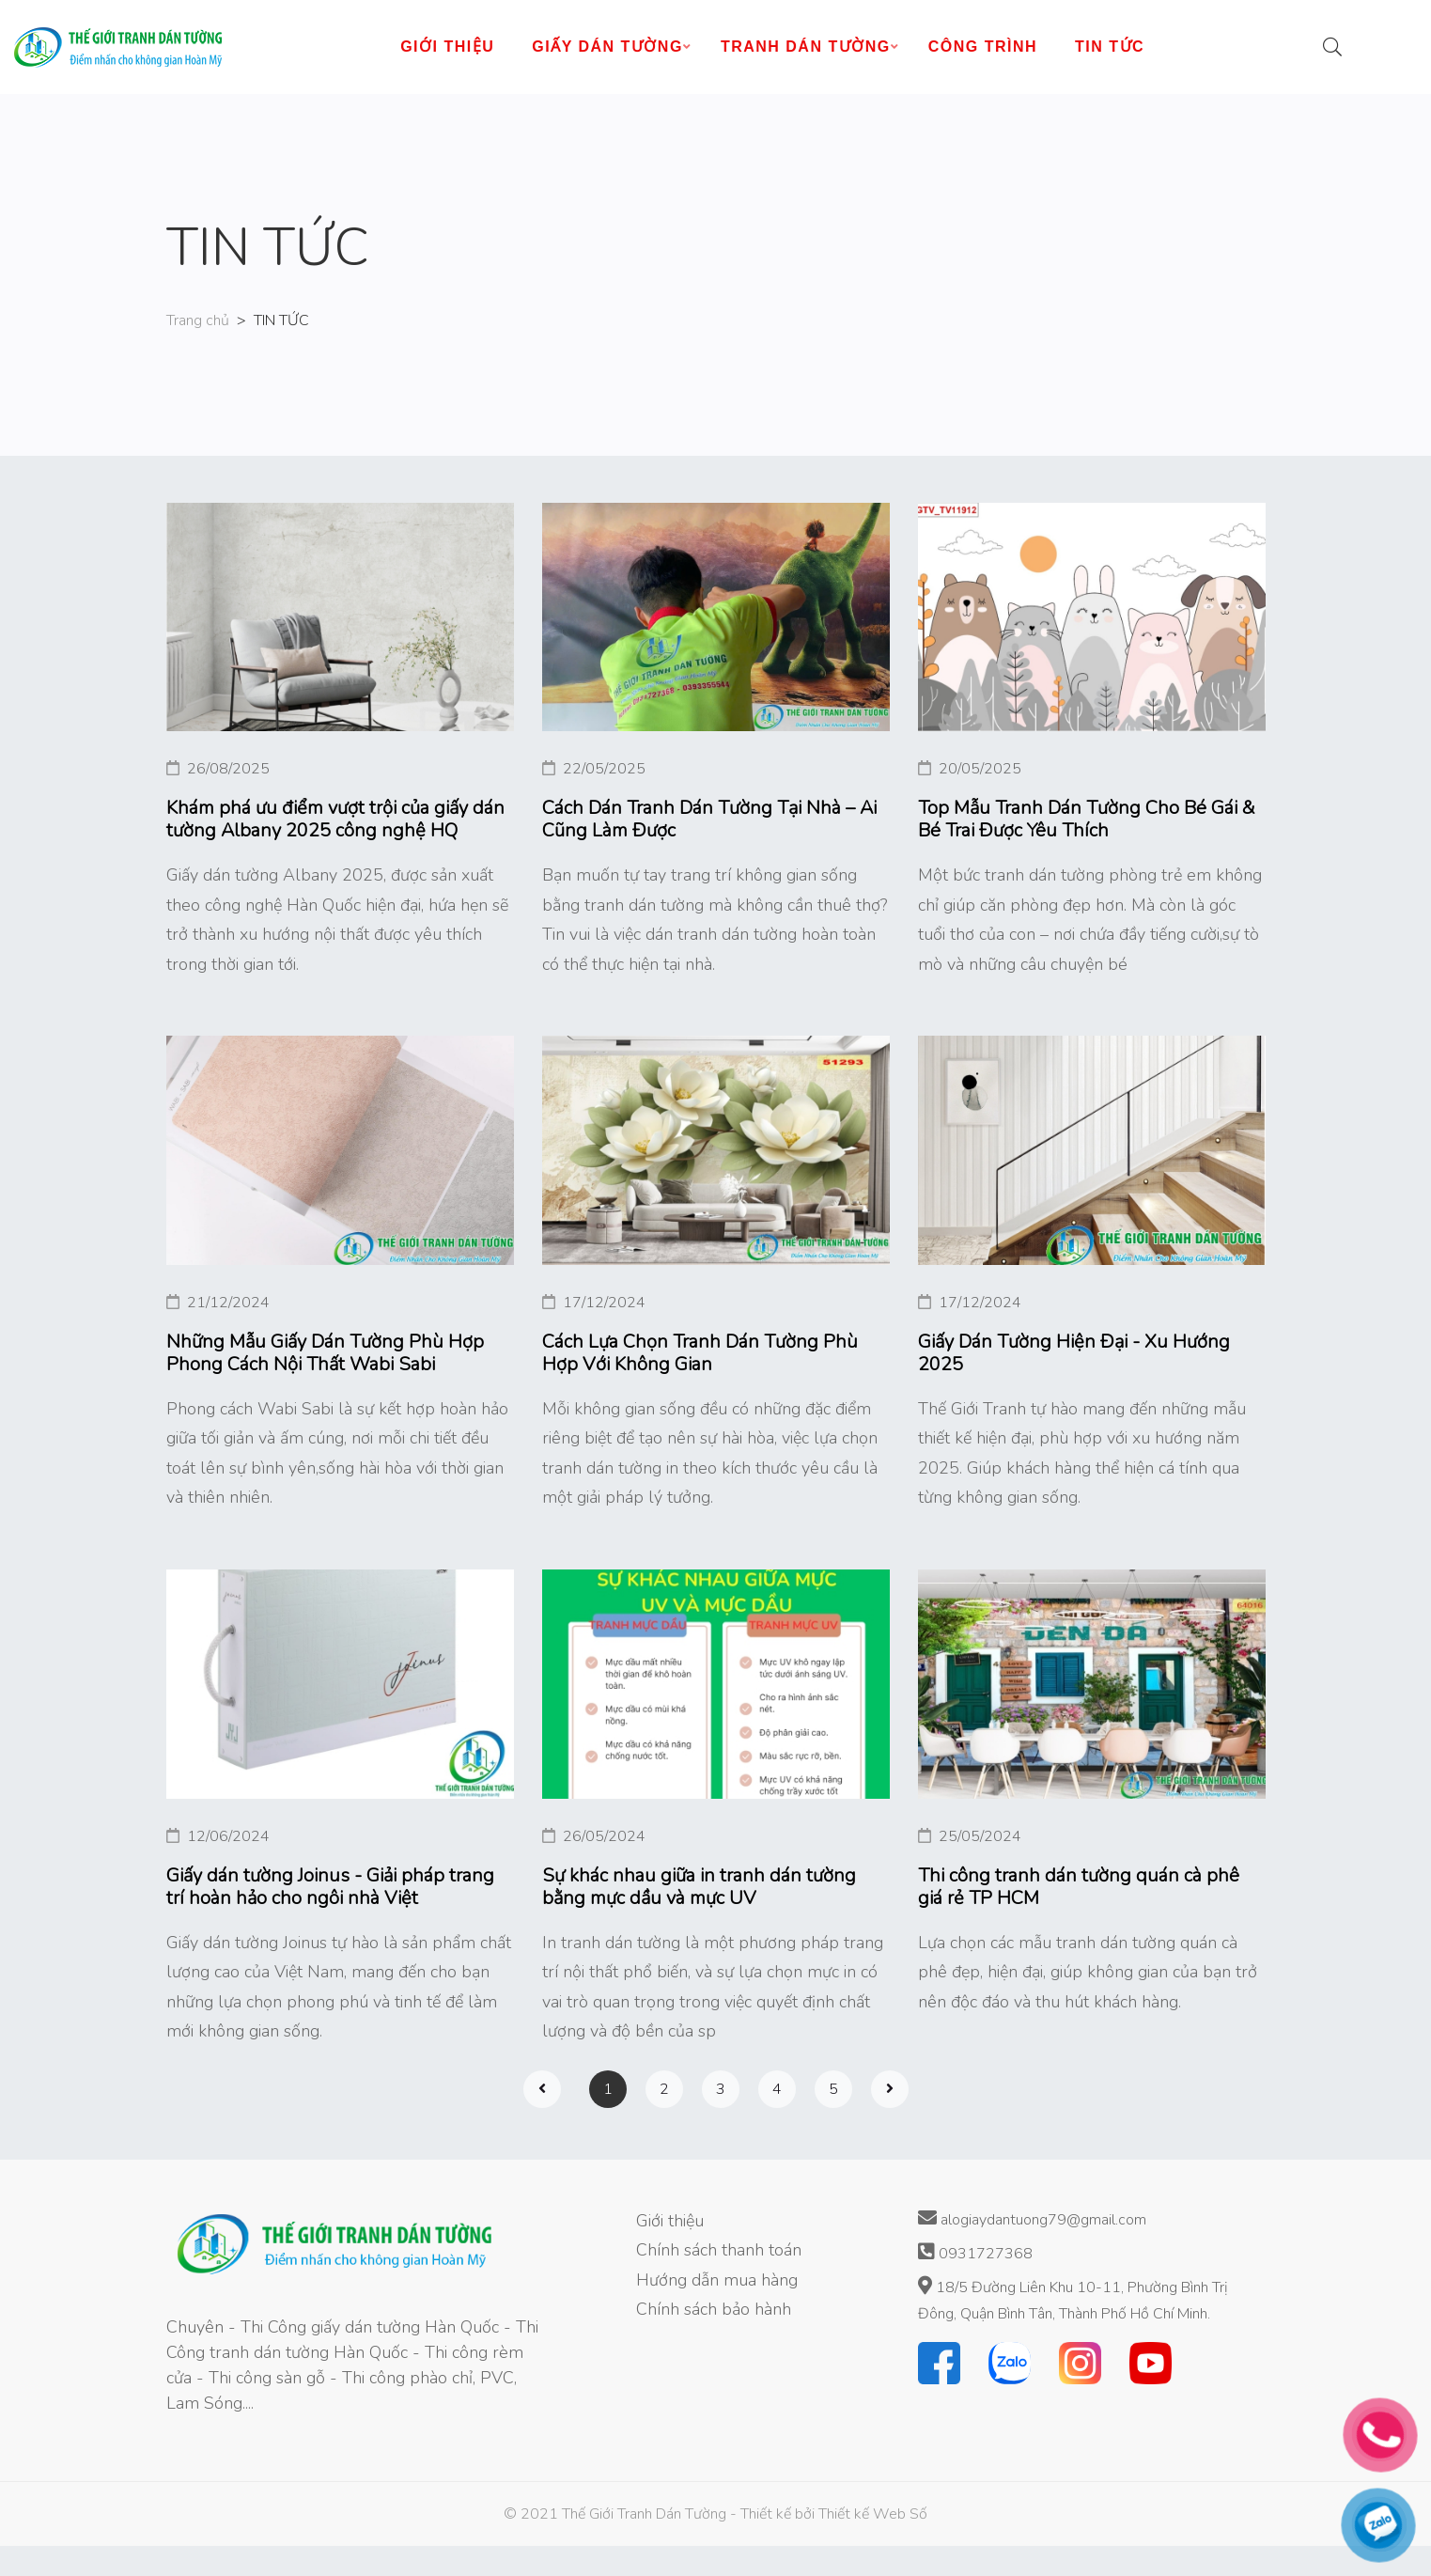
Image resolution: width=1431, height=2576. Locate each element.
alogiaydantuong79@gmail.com (1032, 2219)
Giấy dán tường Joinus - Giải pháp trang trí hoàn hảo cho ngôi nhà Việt (330, 1887)
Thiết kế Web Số (872, 2514)
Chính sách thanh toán (718, 2250)
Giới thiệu (670, 2220)
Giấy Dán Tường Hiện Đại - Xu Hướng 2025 (1074, 1353)
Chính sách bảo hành (713, 2309)
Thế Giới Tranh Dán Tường (644, 2514)
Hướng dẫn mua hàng (717, 2280)
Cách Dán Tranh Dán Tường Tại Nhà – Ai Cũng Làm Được (709, 819)
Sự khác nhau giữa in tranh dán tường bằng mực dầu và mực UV (699, 1887)
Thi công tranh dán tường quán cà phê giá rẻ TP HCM (1078, 1887)
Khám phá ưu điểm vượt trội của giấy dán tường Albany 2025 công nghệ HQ (335, 819)
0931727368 (975, 2253)
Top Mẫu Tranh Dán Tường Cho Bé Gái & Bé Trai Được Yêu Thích (1086, 819)
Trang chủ (197, 320)
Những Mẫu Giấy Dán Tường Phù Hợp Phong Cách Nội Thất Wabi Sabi (325, 1353)
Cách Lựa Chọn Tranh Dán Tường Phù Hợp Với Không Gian (700, 1353)
